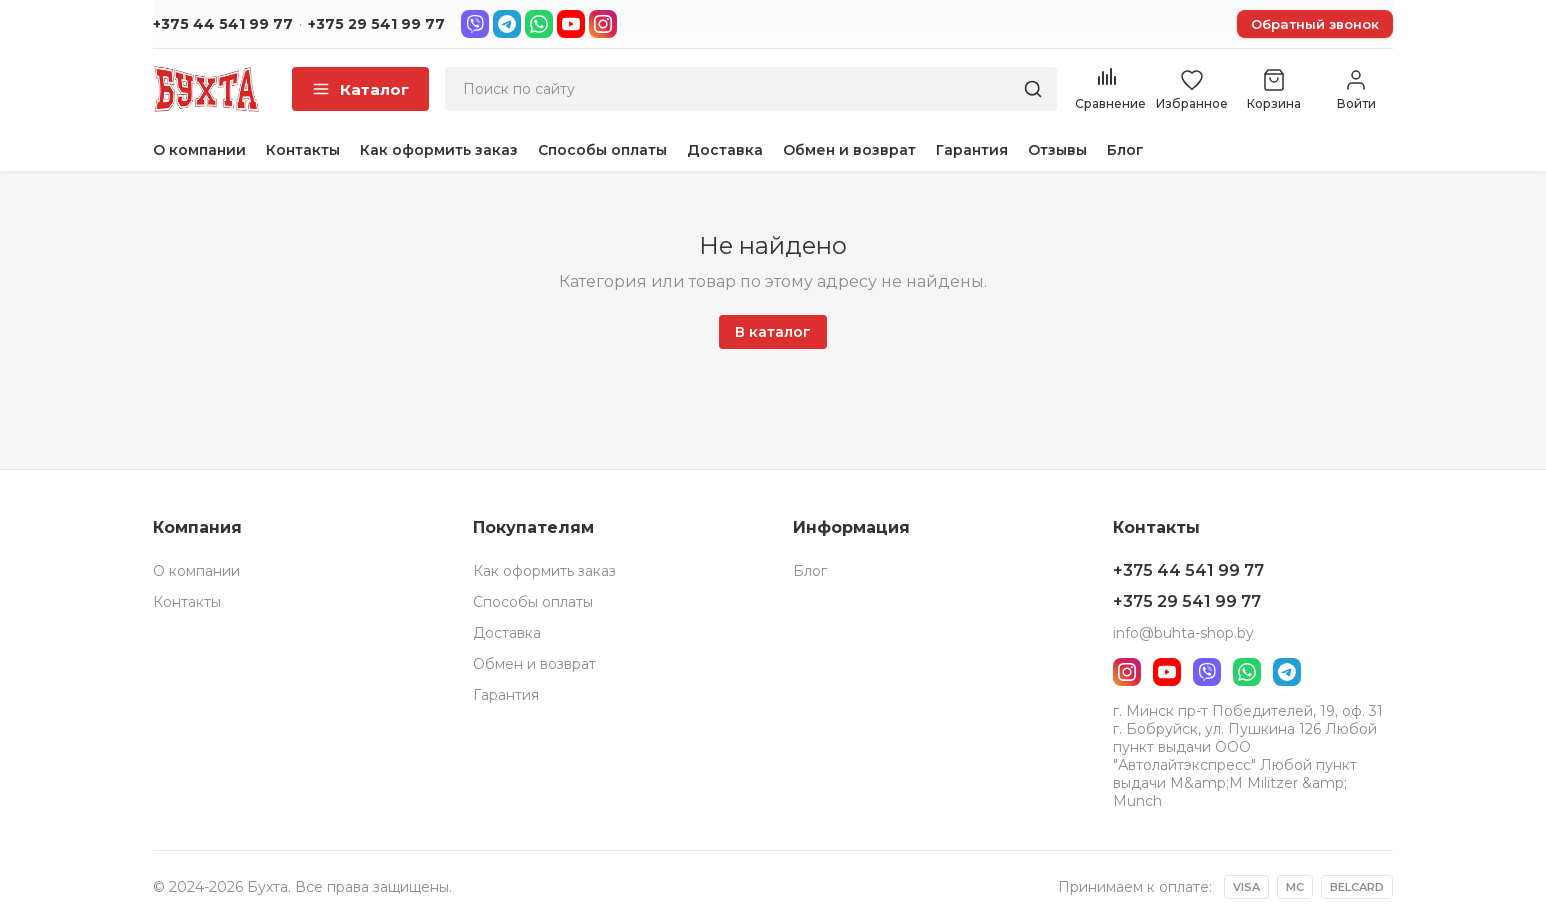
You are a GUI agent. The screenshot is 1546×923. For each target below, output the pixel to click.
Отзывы (1057, 150)
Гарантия (972, 150)
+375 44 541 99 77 (223, 24)
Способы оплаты (602, 150)
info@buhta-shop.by (1183, 633)
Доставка (725, 150)
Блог (1125, 150)
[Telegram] (507, 24)
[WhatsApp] (539, 24)
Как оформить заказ (439, 150)
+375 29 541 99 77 (376, 24)
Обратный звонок (1315, 24)
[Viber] (475, 24)
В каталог (773, 332)
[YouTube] (571, 24)
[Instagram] (603, 24)
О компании (199, 150)
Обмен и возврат (849, 150)
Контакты (303, 150)
